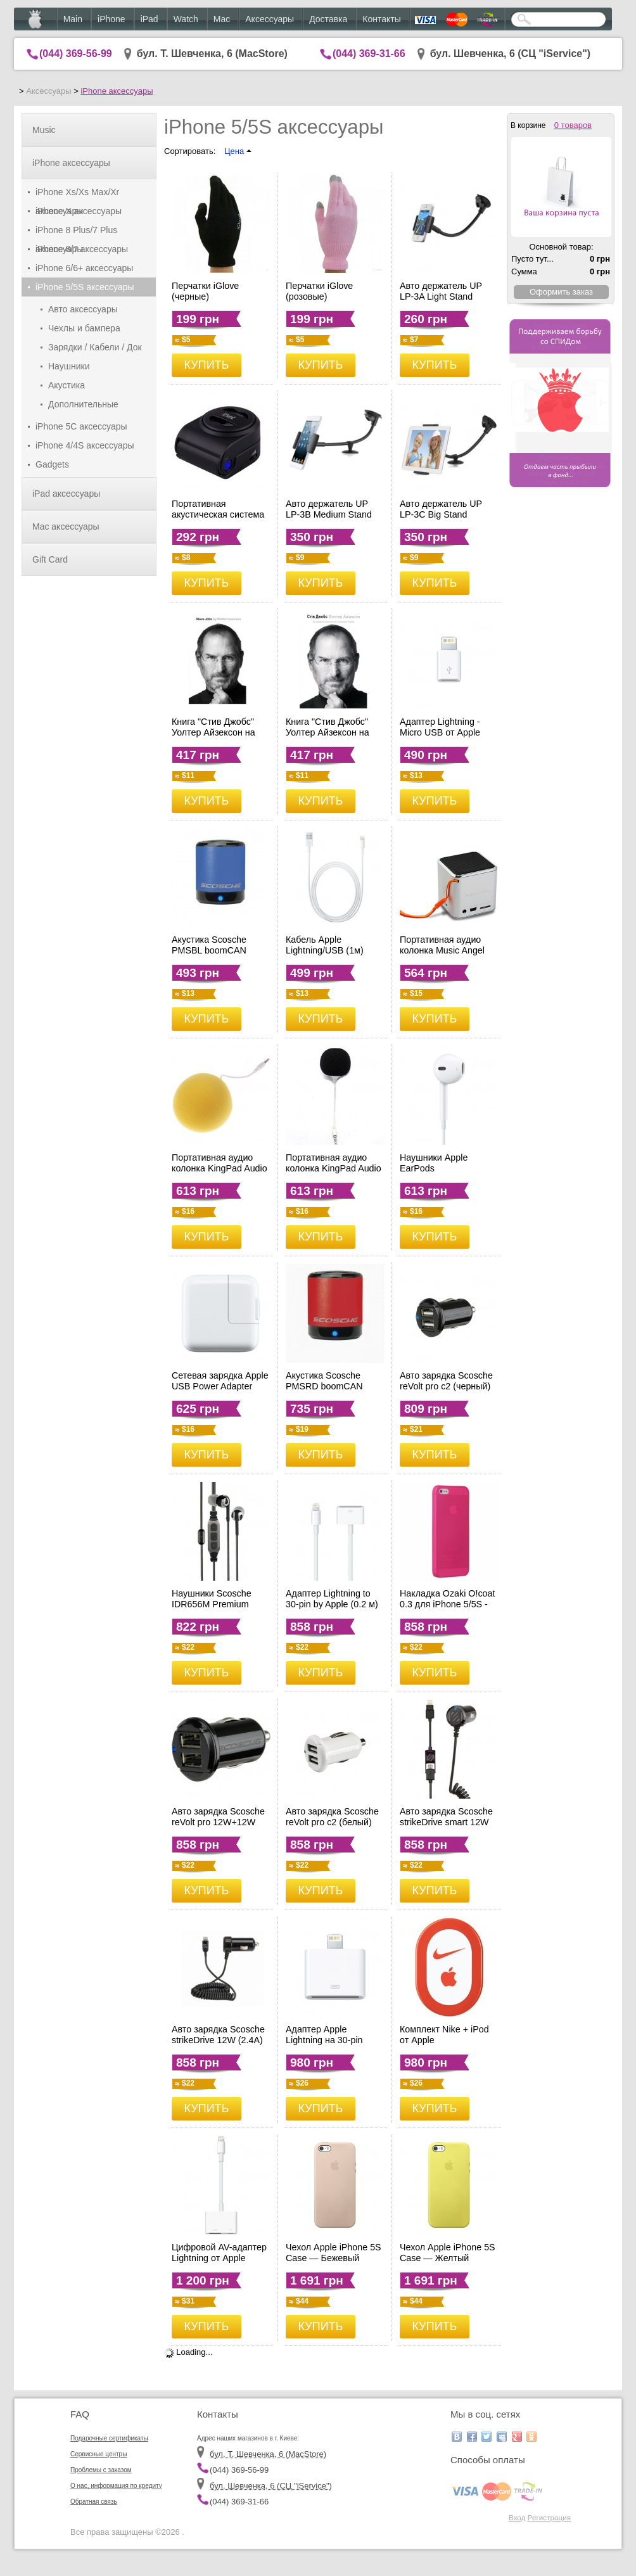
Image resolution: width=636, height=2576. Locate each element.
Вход (517, 2517)
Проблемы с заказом (101, 2469)
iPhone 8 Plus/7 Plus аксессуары (76, 232)
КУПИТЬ (206, 365)
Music (44, 130)
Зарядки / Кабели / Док (95, 347)
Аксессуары (269, 19)
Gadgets (52, 464)
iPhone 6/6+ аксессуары (84, 268)
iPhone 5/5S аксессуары (84, 287)
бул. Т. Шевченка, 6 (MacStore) (212, 53)
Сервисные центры (98, 2454)
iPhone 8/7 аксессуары (81, 249)
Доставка (328, 19)
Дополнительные (83, 404)
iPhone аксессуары (116, 91)
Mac (221, 19)
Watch (186, 19)
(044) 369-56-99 (75, 53)
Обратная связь (93, 2501)
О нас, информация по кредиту (116, 2485)
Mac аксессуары (65, 526)
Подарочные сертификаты (109, 2438)
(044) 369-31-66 (369, 53)
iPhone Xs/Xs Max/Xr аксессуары (77, 194)
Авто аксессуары (83, 309)
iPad (149, 19)
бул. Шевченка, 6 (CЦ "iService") (510, 53)
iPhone (111, 19)
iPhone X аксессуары (78, 211)
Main (72, 19)
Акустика (66, 385)
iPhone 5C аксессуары (81, 426)
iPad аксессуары (66, 493)
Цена (237, 151)
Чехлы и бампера (84, 328)
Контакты (381, 19)
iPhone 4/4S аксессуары (84, 445)
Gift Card (50, 559)
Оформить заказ (561, 291)
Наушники (68, 366)
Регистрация (549, 2517)
